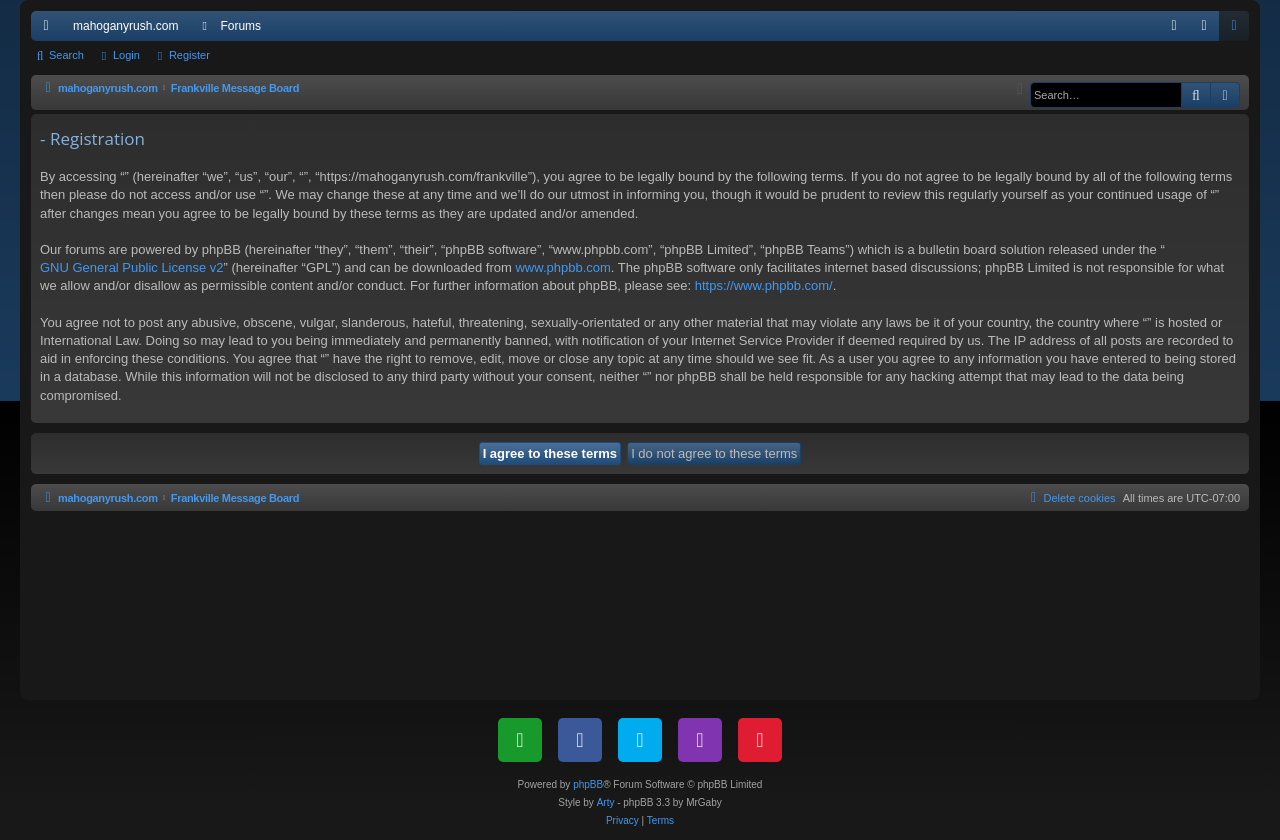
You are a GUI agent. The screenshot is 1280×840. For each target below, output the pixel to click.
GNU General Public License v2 (132, 267)
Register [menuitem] (1238, 30)
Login (126, 55)
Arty (606, 802)
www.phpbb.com (562, 267)
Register (189, 55)
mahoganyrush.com (125, 26)
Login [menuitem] (1208, 30)
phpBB (588, 784)
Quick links (50, 30)
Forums (240, 26)
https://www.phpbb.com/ (764, 285)
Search (66, 55)
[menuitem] (1174, 26)
